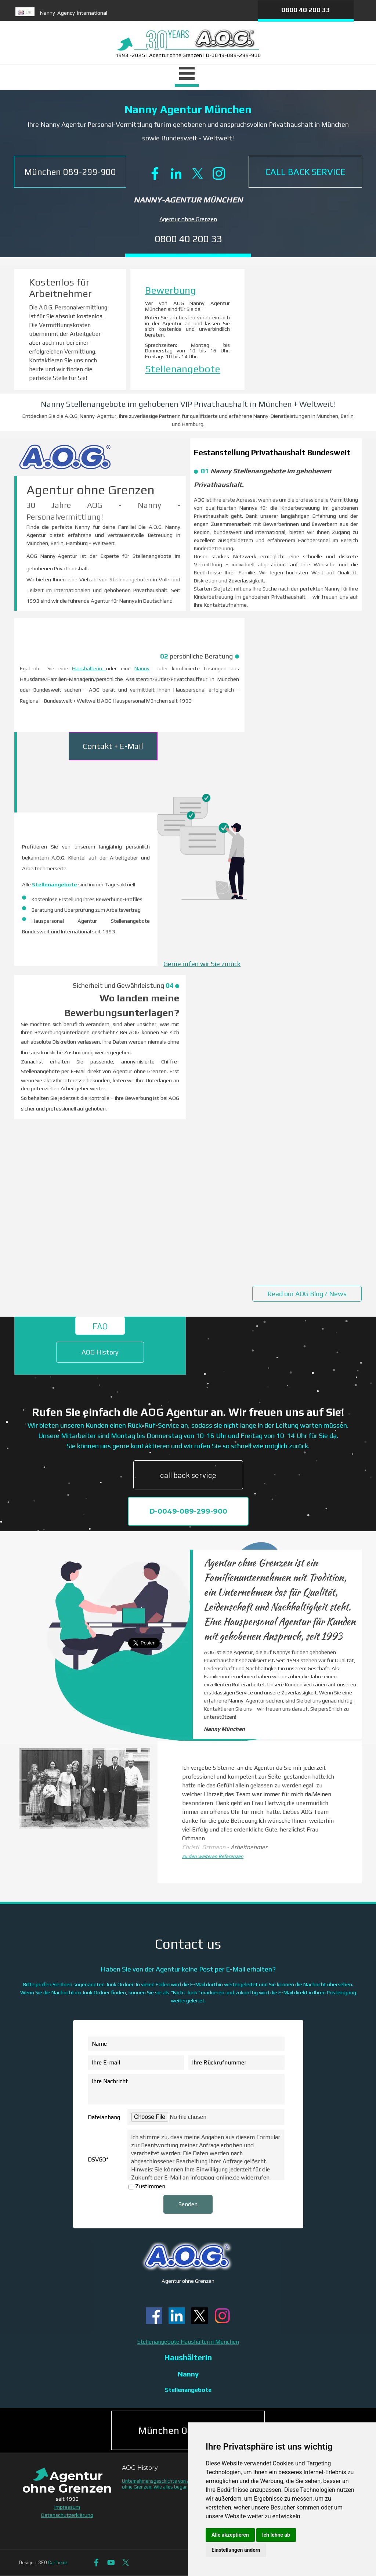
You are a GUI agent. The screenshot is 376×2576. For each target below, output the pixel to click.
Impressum (67, 2507)
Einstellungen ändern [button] (236, 2550)
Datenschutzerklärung (67, 2515)
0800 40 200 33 (305, 10)
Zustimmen (150, 2186)
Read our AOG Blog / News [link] (307, 1294)
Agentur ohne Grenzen (188, 219)
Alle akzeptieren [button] (230, 2535)
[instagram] (219, 173)
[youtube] (111, 2562)
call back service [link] (188, 1474)
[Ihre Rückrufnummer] (236, 2062)
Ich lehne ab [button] (276, 2535)
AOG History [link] (100, 1352)
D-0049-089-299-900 (188, 1511)
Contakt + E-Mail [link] (113, 746)
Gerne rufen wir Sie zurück (202, 964)
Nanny (141, 668)
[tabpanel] (125, 15)
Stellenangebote (182, 368)
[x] (197, 173)
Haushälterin (89, 668)
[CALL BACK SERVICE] (305, 172)
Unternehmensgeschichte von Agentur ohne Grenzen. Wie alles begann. (163, 2484)
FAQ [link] (100, 1325)
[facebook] (155, 173)
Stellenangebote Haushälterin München (188, 2341)
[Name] (186, 2043)
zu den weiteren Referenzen (212, 1856)
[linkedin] (176, 173)
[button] (70, 172)
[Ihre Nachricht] (186, 2089)
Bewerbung (170, 290)
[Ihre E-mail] (136, 2062)
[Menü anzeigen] (187, 74)
